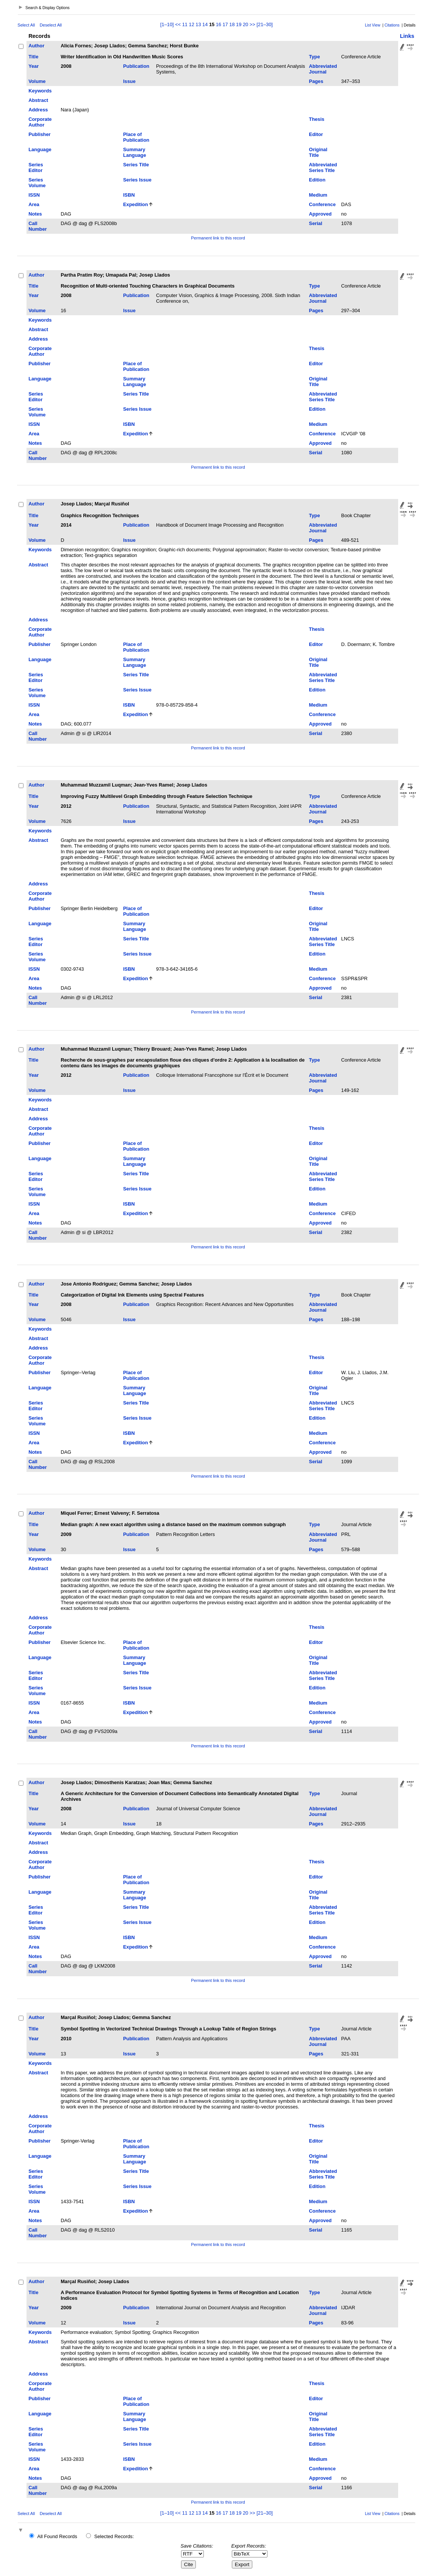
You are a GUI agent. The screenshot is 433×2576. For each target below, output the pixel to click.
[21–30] (264, 24)
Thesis (317, 119)
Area (33, 204)
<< (178, 24)
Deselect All (51, 25)
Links (407, 36)
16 (218, 24)
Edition (317, 180)
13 (198, 24)
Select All (26, 25)
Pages (316, 81)
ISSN (34, 195)
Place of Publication (136, 137)
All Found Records (57, 2536)
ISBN (129, 195)
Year (33, 66)
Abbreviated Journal (323, 69)
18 (231, 24)
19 (238, 24)
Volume (36, 81)
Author (36, 45)
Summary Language (134, 152)
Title (33, 56)
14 (205, 24)
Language (39, 149)
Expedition (135, 204)
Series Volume (36, 182)
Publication (136, 66)
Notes (35, 214)
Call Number (37, 226)
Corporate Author (40, 122)
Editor (316, 134)
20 (245, 24)
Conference (322, 204)
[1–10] (167, 24)
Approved (320, 214)
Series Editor (35, 167)
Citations (392, 25)
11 (185, 24)
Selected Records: (114, 2536)
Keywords (40, 91)
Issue (129, 81)
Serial (315, 223)
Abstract (38, 100)
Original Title (318, 152)
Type (314, 56)
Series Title (136, 164)
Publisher (39, 134)
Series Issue (137, 180)
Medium (318, 195)
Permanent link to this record (218, 238)
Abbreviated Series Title (323, 167)
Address (38, 110)
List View (372, 25)
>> (252, 24)
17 (225, 24)
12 (191, 24)
